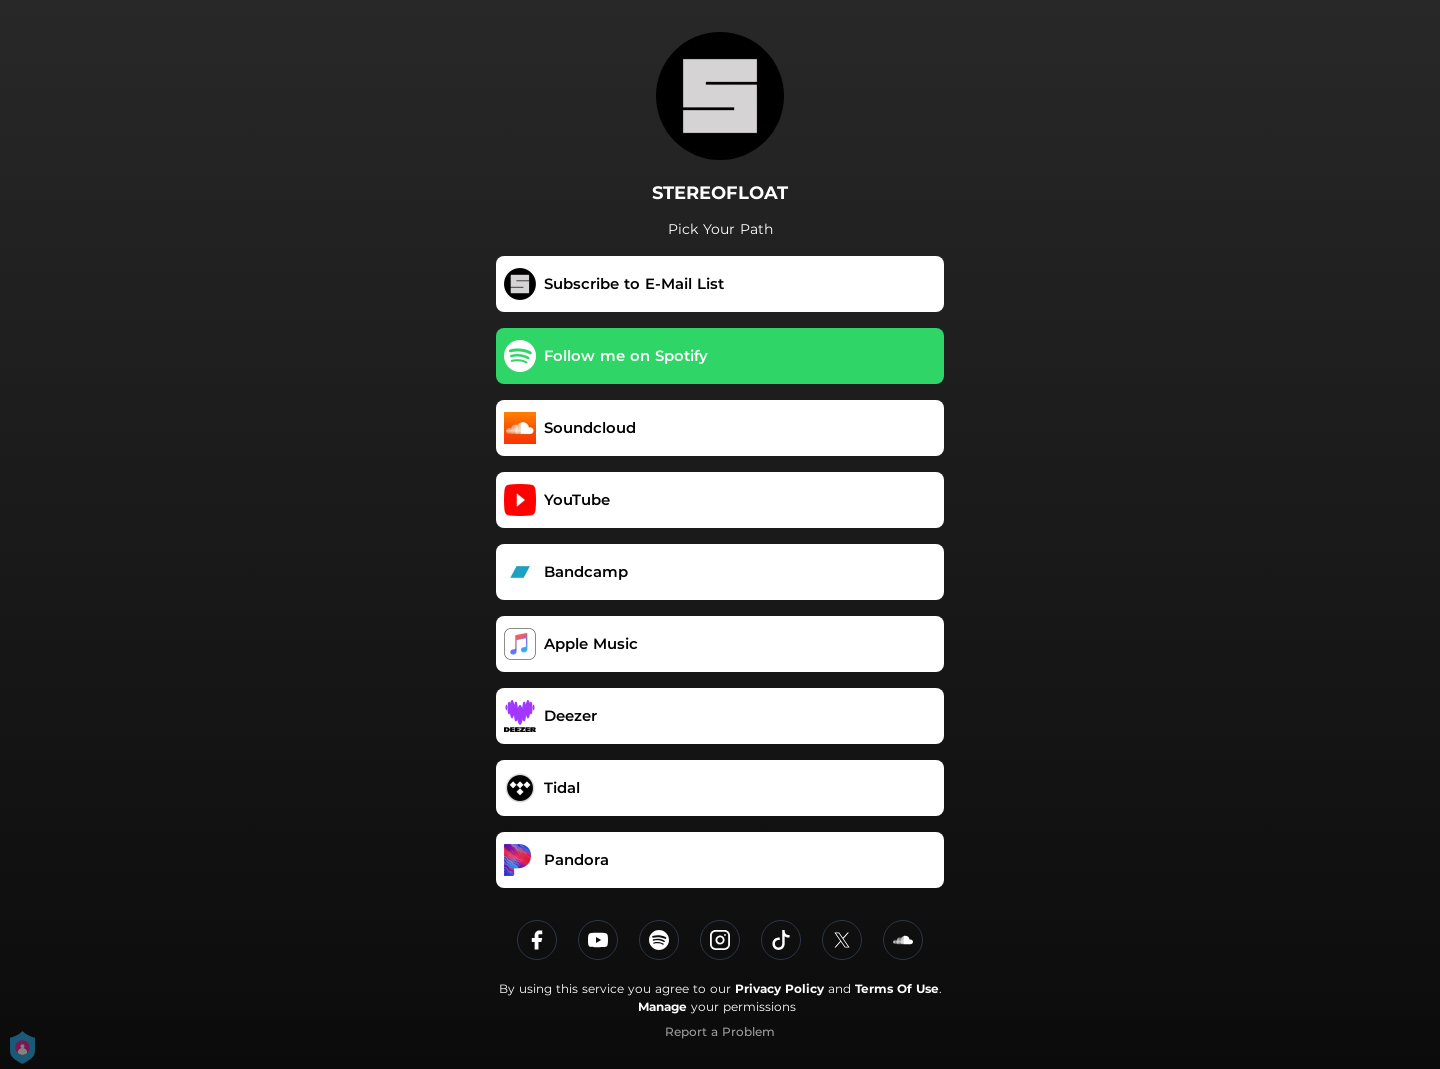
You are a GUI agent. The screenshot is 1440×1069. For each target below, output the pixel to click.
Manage (662, 1006)
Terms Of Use (897, 988)
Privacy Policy (779, 988)
